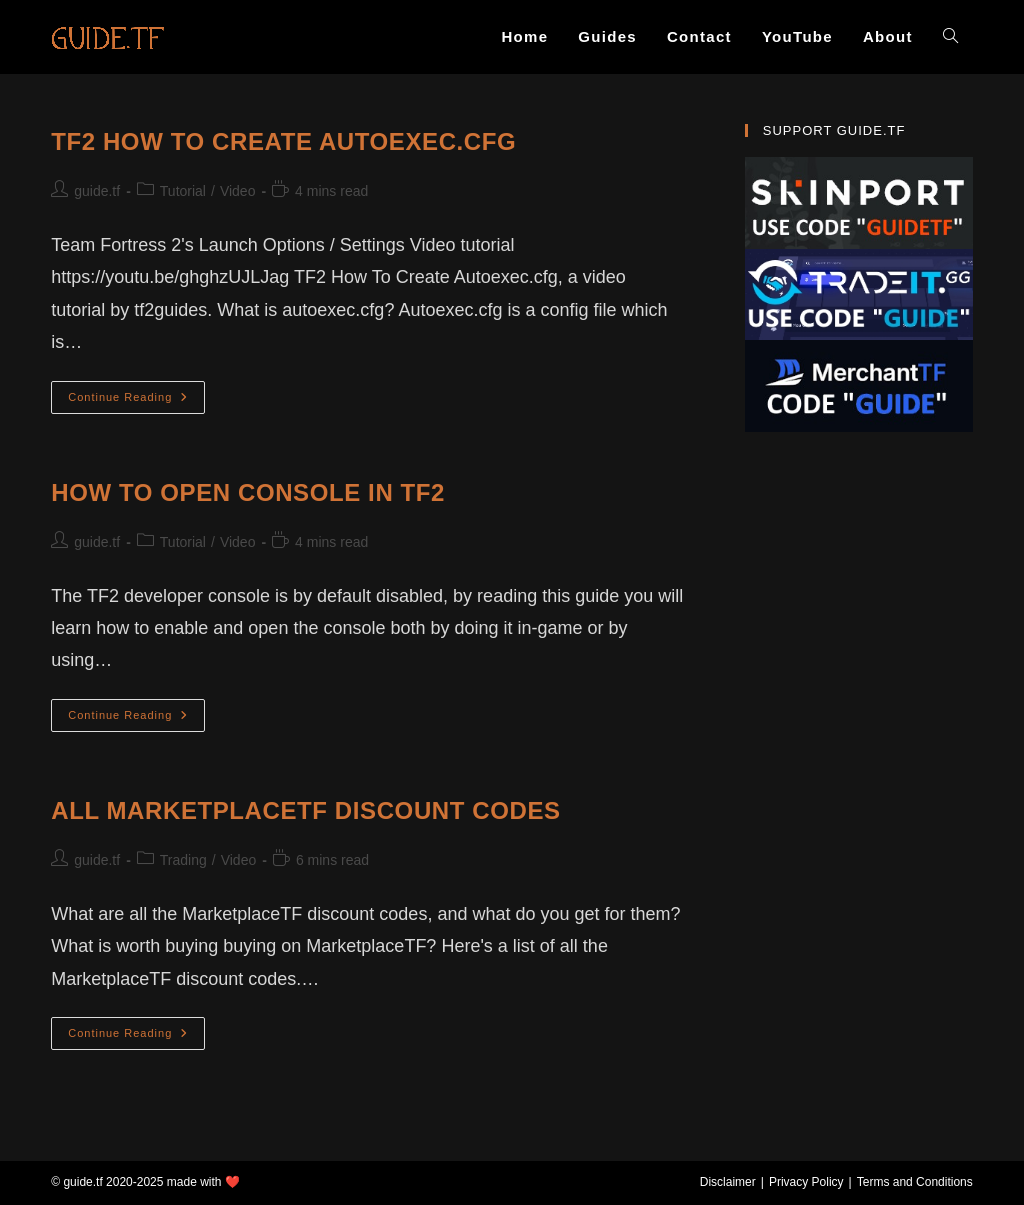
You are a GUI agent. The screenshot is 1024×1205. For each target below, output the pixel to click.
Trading (183, 860)
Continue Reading (136, 402)
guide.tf (97, 191)
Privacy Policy (806, 1182)
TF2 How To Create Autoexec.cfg (283, 141)
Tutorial (183, 191)
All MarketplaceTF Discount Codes (305, 810)
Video (238, 191)
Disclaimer (728, 1182)
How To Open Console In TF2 (248, 492)
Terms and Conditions (915, 1182)
